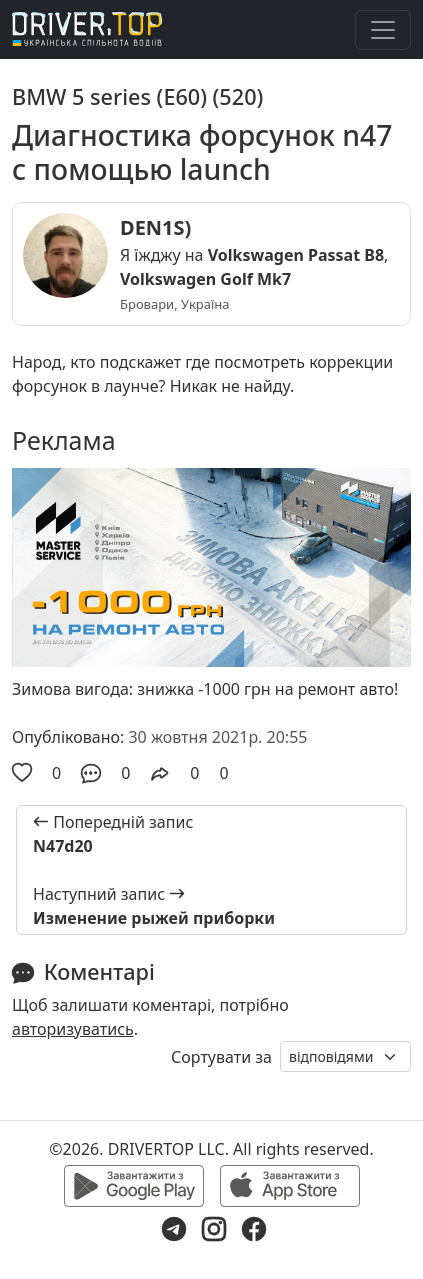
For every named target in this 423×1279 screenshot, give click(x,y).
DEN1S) (155, 227)
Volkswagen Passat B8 (296, 255)
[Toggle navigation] (383, 30)
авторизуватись (73, 1029)
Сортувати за (221, 1057)
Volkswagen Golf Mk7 (205, 279)
